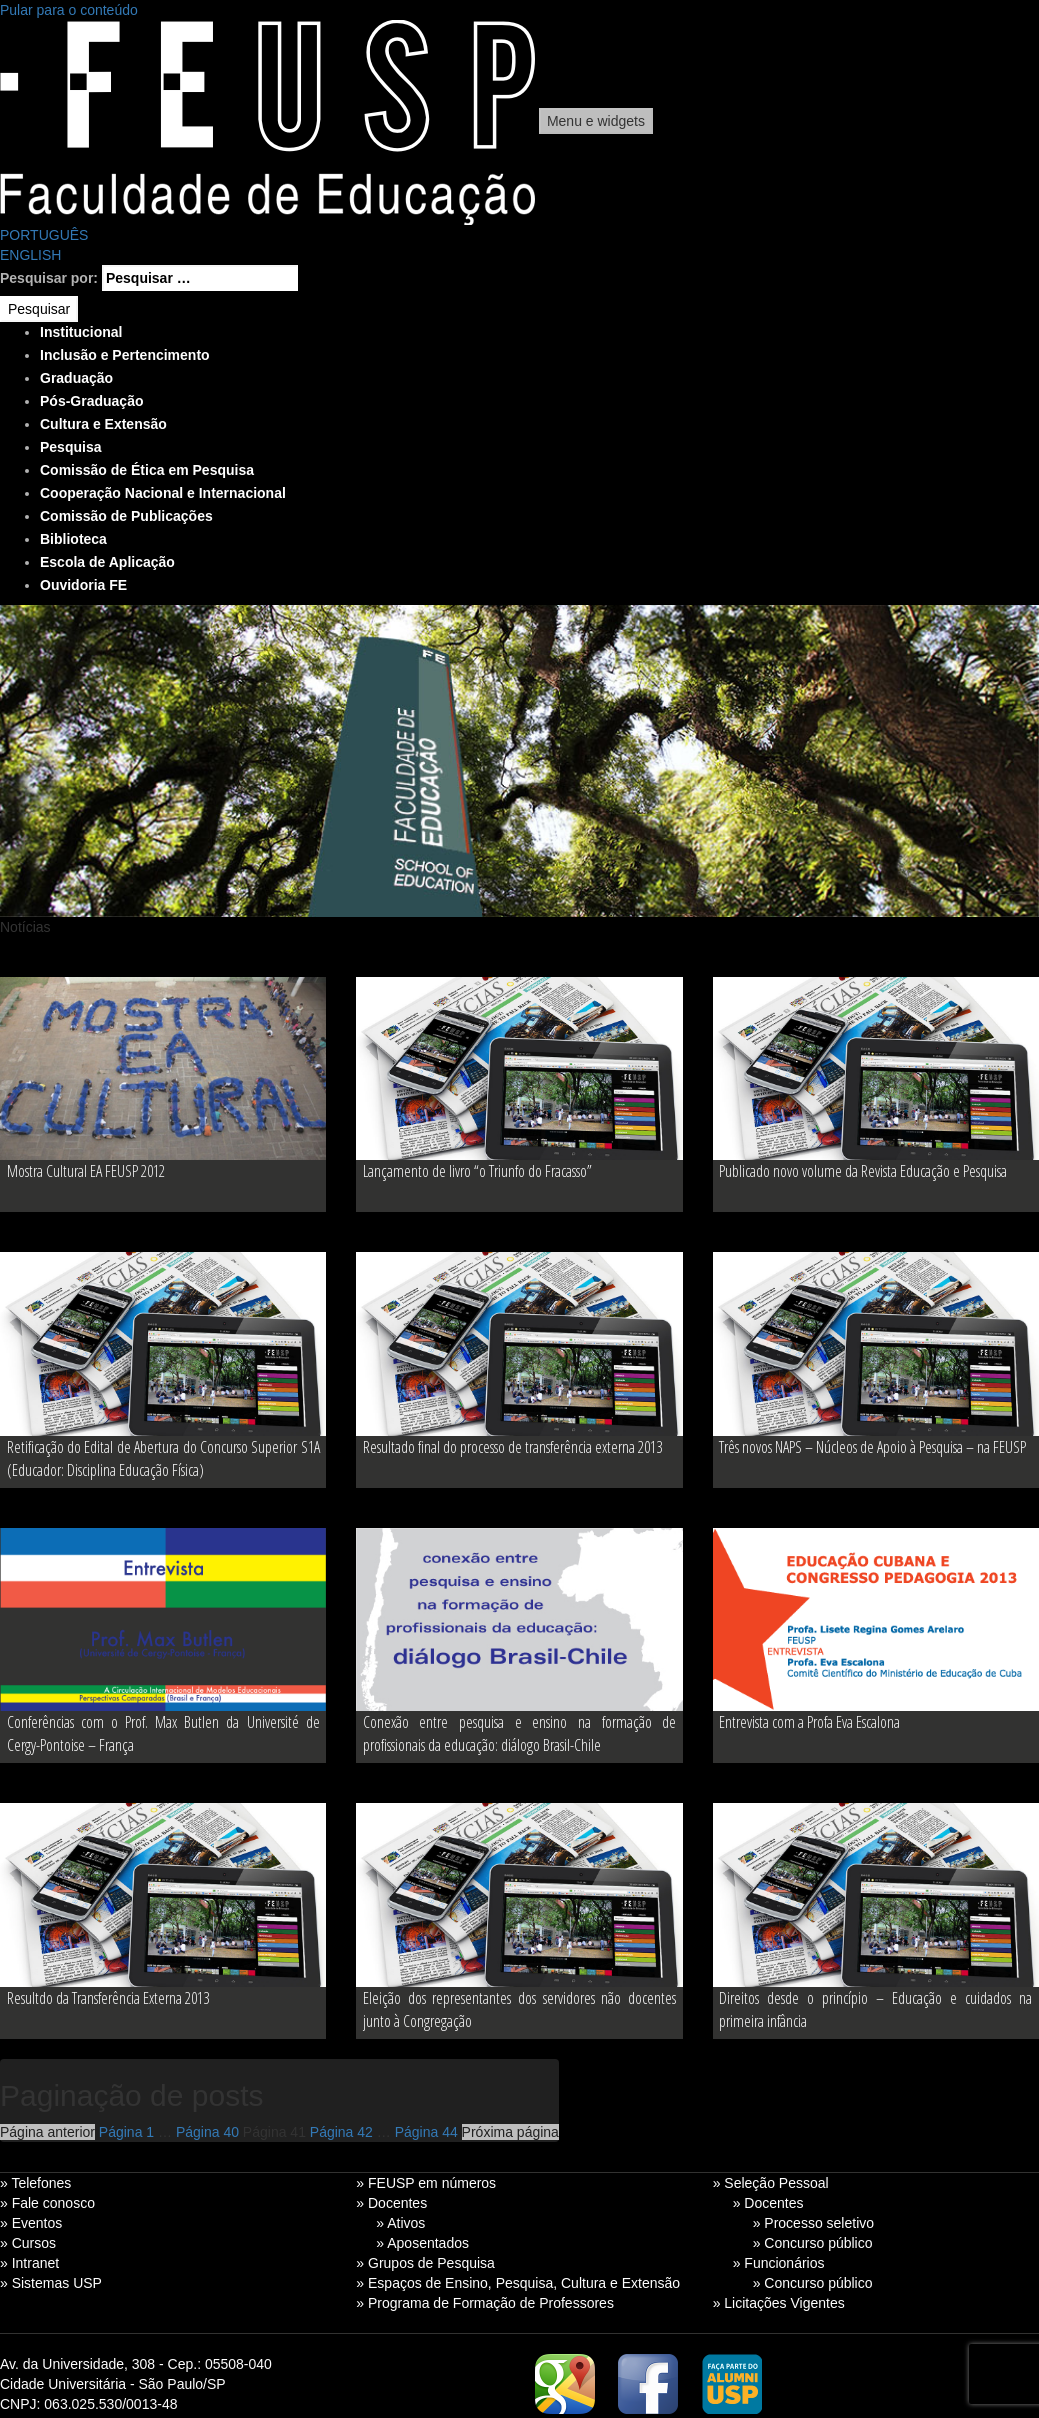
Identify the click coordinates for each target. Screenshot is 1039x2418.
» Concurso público (813, 2243)
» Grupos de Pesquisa (425, 2263)
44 (426, 2132)
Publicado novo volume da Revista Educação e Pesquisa (863, 1171)
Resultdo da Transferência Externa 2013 (108, 1998)
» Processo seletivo (813, 2223)
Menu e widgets (596, 121)
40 (207, 2132)
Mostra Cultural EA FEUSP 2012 (86, 1171)
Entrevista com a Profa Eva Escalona (809, 1722)
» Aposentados (422, 2243)
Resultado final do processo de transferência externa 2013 (512, 1447)
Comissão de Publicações (126, 516)
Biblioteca (73, 539)
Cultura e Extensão (103, 424)
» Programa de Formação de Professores (485, 2303)
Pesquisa (70, 447)
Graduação (76, 378)
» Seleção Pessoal (771, 2183)
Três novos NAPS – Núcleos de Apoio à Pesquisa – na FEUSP (872, 1447)
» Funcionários (779, 2263)
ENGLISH (30, 255)
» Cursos (28, 2243)
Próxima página (510, 2132)
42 (341, 2132)
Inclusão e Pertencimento (125, 355)
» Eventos (31, 2223)
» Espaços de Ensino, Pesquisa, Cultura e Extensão (518, 2283)
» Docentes (391, 2203)
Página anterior (47, 2132)
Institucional (81, 332)
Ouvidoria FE (83, 585)
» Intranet (29, 2263)
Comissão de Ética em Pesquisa (147, 470)
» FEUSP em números (426, 2183)
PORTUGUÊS (44, 235)
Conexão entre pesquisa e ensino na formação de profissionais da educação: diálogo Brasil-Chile (519, 1733)
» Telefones (35, 2183)
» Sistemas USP (51, 2283)
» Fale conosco (47, 2203)
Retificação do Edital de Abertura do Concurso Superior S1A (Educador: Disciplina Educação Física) (163, 1458)
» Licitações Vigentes (779, 2303)
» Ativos (400, 2223)
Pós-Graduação (91, 401)
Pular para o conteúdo (69, 10)
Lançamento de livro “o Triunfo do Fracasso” (477, 1171)
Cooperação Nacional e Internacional (163, 493)
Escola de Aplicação (107, 562)
